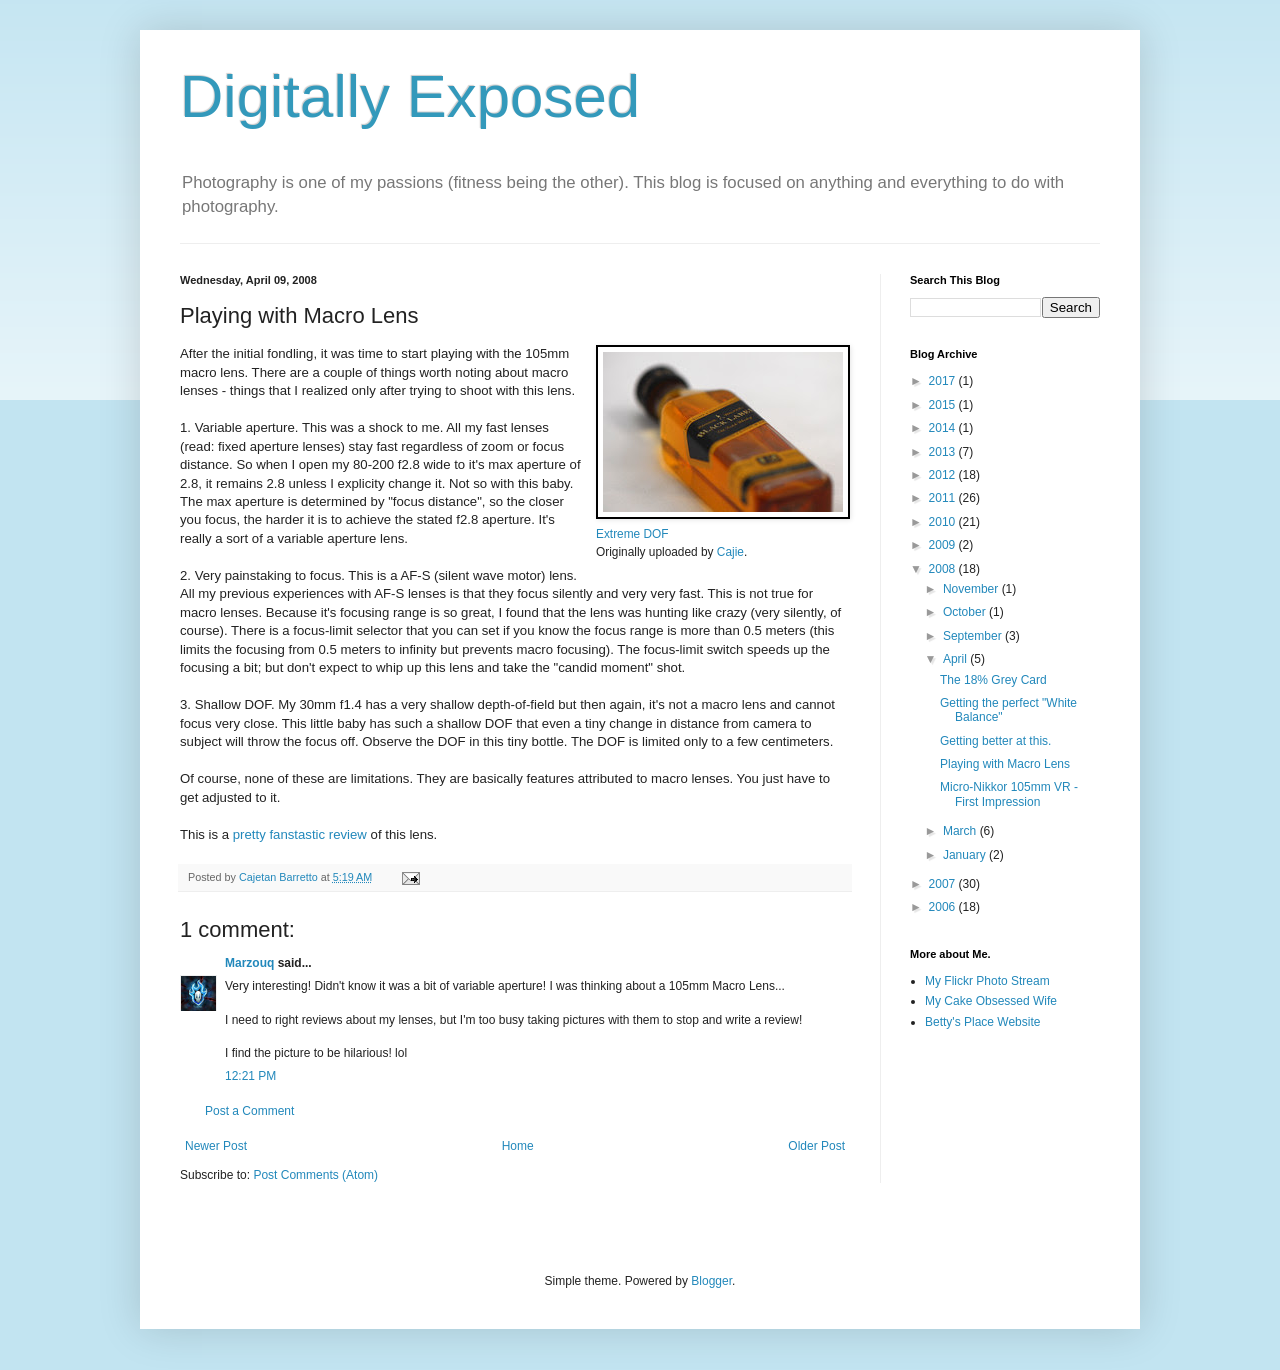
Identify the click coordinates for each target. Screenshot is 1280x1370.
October (966, 612)
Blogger (711, 1281)
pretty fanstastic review (300, 834)
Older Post (816, 1146)
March (961, 831)
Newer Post (216, 1146)
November (972, 589)
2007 (944, 884)
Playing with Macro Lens (1005, 764)
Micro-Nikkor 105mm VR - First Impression (1009, 794)
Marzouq (249, 963)
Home (518, 1146)
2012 (944, 475)
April (956, 659)
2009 (944, 545)
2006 (944, 907)
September (974, 636)
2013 (944, 452)
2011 (944, 498)
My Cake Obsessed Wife (991, 1001)
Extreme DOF (632, 534)
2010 (944, 522)
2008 (944, 569)
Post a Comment (249, 1111)
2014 (944, 428)
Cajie (730, 552)
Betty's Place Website (982, 1022)
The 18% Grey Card (993, 680)
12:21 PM (250, 1076)
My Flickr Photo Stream (987, 981)
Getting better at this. (995, 741)
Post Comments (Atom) (315, 1175)
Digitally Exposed (410, 96)
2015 (944, 405)
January (966, 855)
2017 (944, 381)
